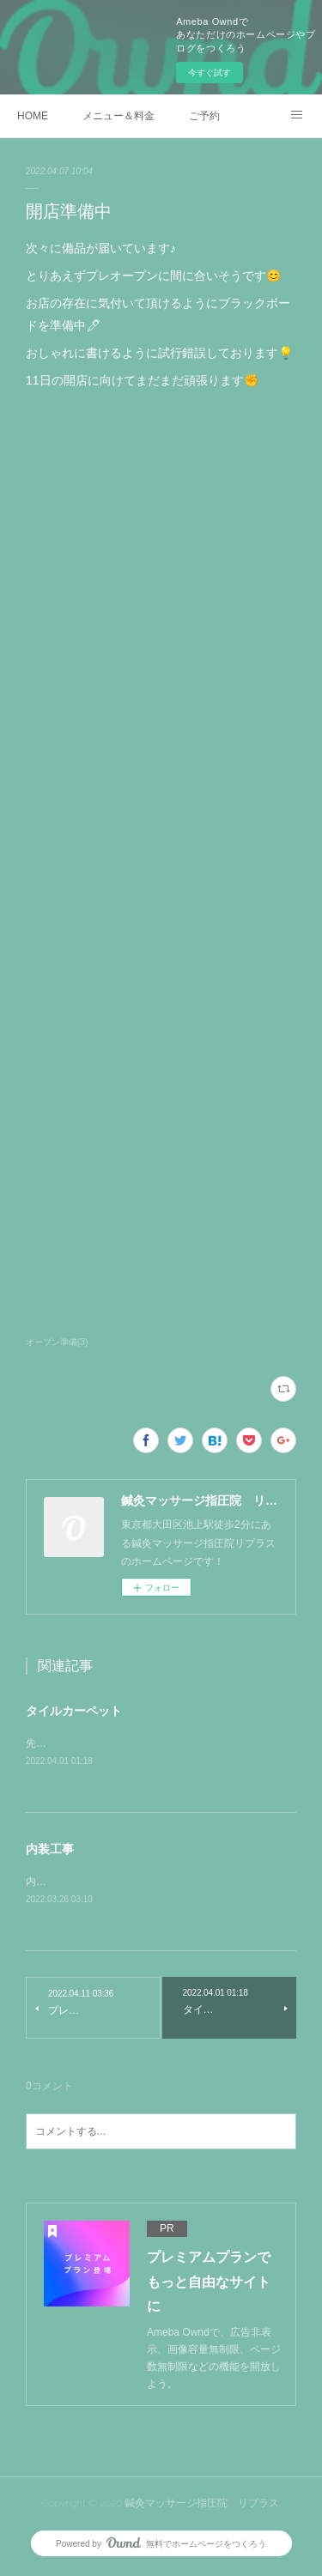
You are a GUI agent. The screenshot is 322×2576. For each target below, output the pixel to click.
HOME (32, 116)
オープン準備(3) (57, 1342)
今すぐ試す (209, 72)
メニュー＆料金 (118, 116)
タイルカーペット (74, 1711)
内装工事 (50, 1850)
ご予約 (204, 116)
